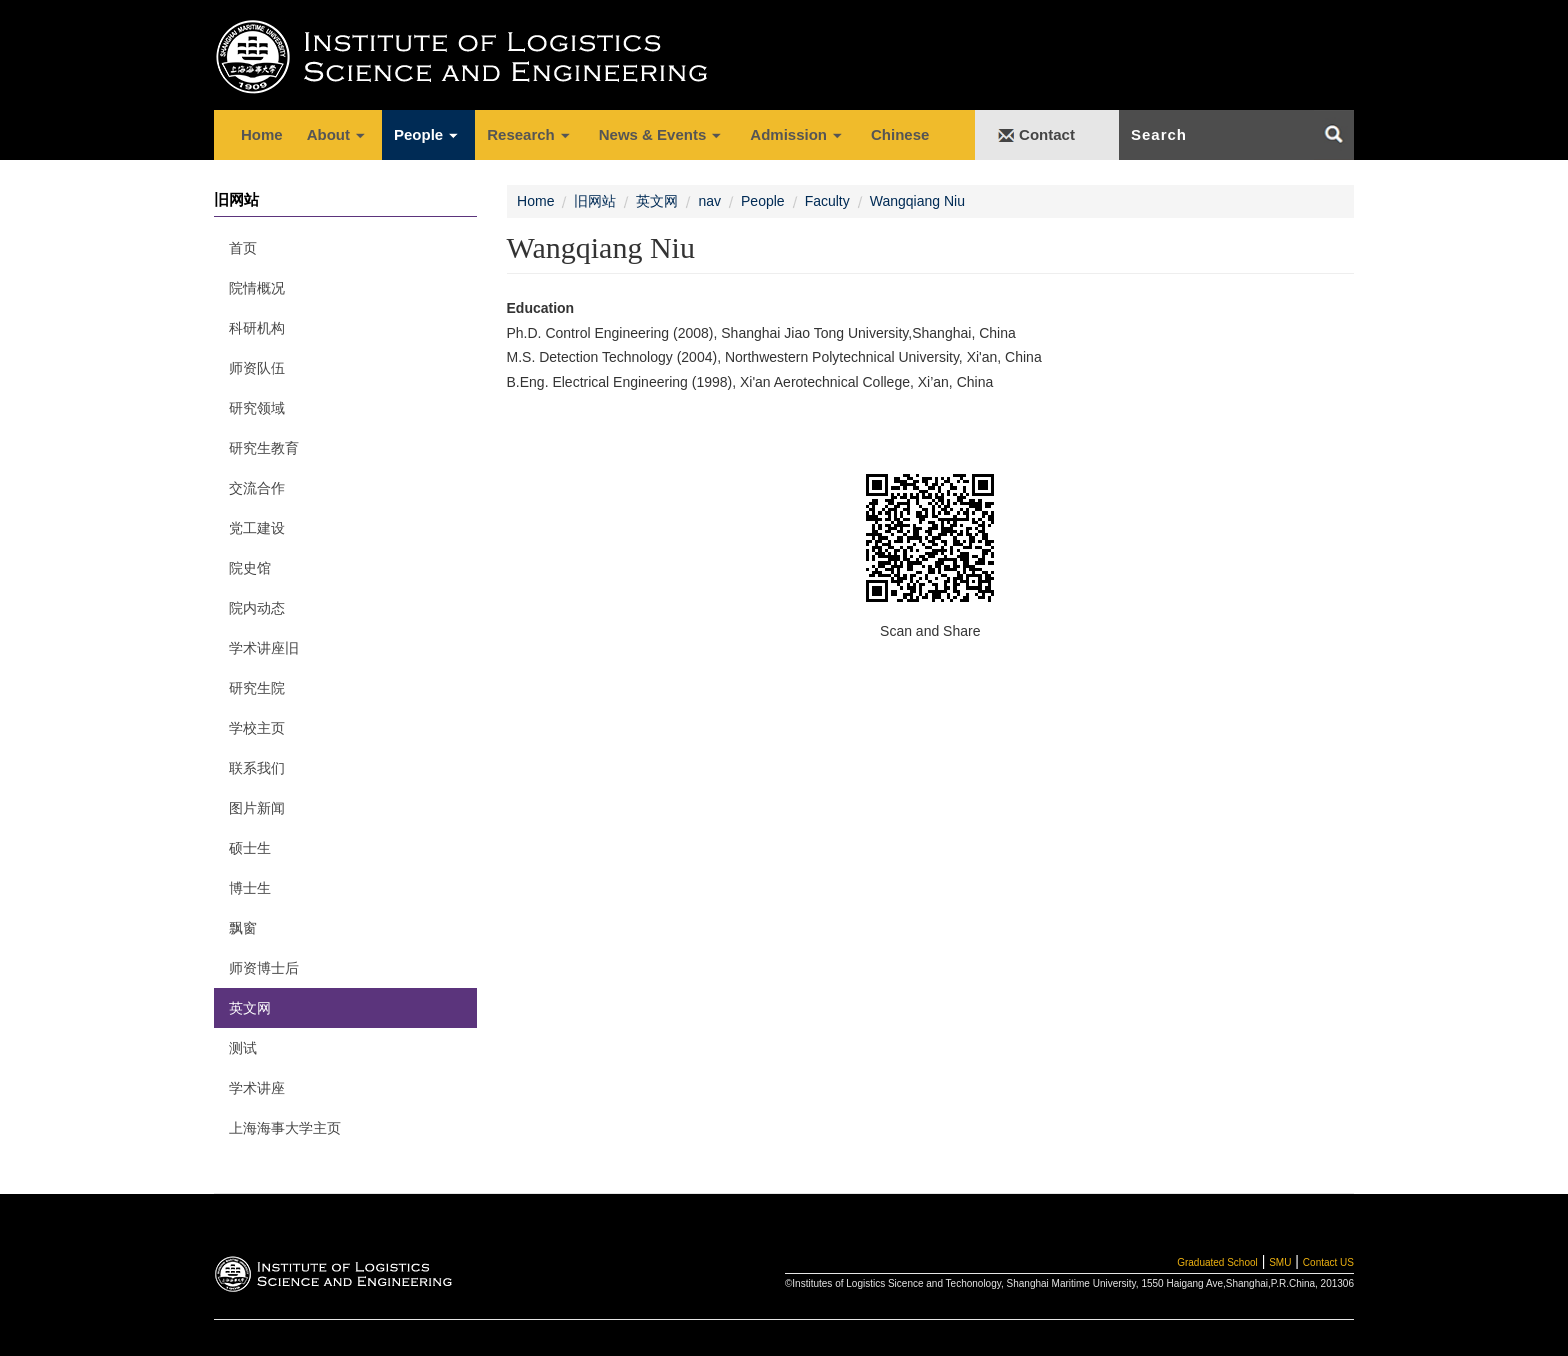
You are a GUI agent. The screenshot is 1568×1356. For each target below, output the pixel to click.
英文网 (657, 201)
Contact (1047, 134)
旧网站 (595, 201)
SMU (1280, 1262)
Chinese (900, 134)
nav (709, 201)
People (763, 201)
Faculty (827, 201)
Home (262, 134)
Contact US (1328, 1262)
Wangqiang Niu (917, 201)
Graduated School (1217, 1262)
